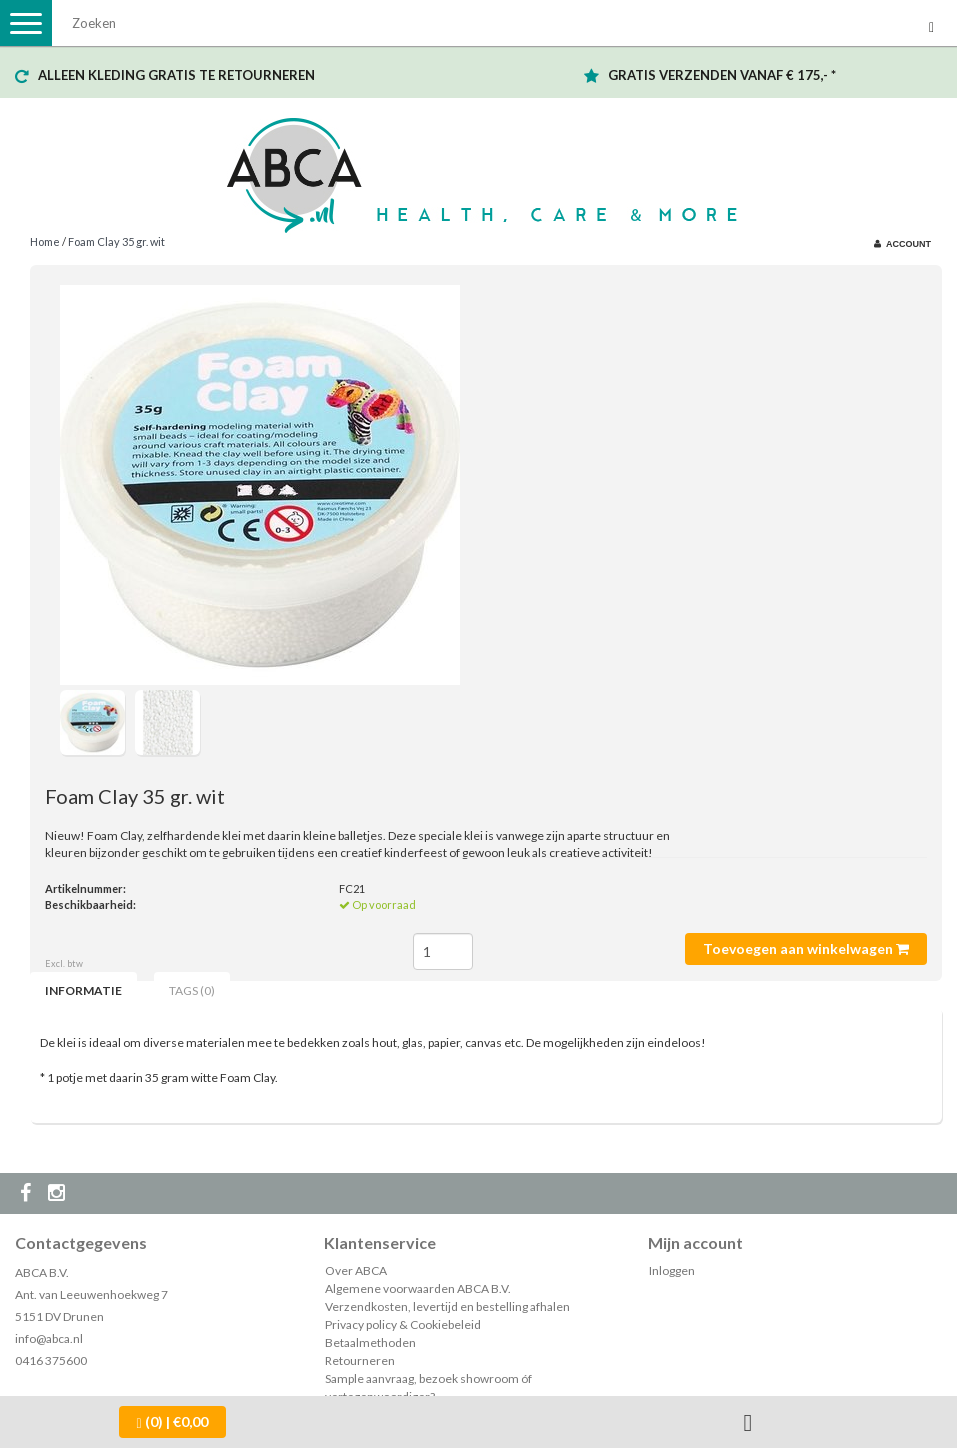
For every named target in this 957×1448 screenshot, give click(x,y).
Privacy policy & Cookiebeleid (403, 1324)
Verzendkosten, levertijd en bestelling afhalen (447, 1306)
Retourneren (360, 1360)
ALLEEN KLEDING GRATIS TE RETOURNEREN (176, 75)
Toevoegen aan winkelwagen (806, 948)
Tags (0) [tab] (192, 990)
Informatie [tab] (83, 990)
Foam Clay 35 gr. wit (116, 241)
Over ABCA (356, 1270)
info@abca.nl (49, 1338)
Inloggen (672, 1270)
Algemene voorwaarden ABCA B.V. (418, 1288)
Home (45, 241)
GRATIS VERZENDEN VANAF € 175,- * (722, 75)
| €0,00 (172, 1422)
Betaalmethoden (370, 1342)
